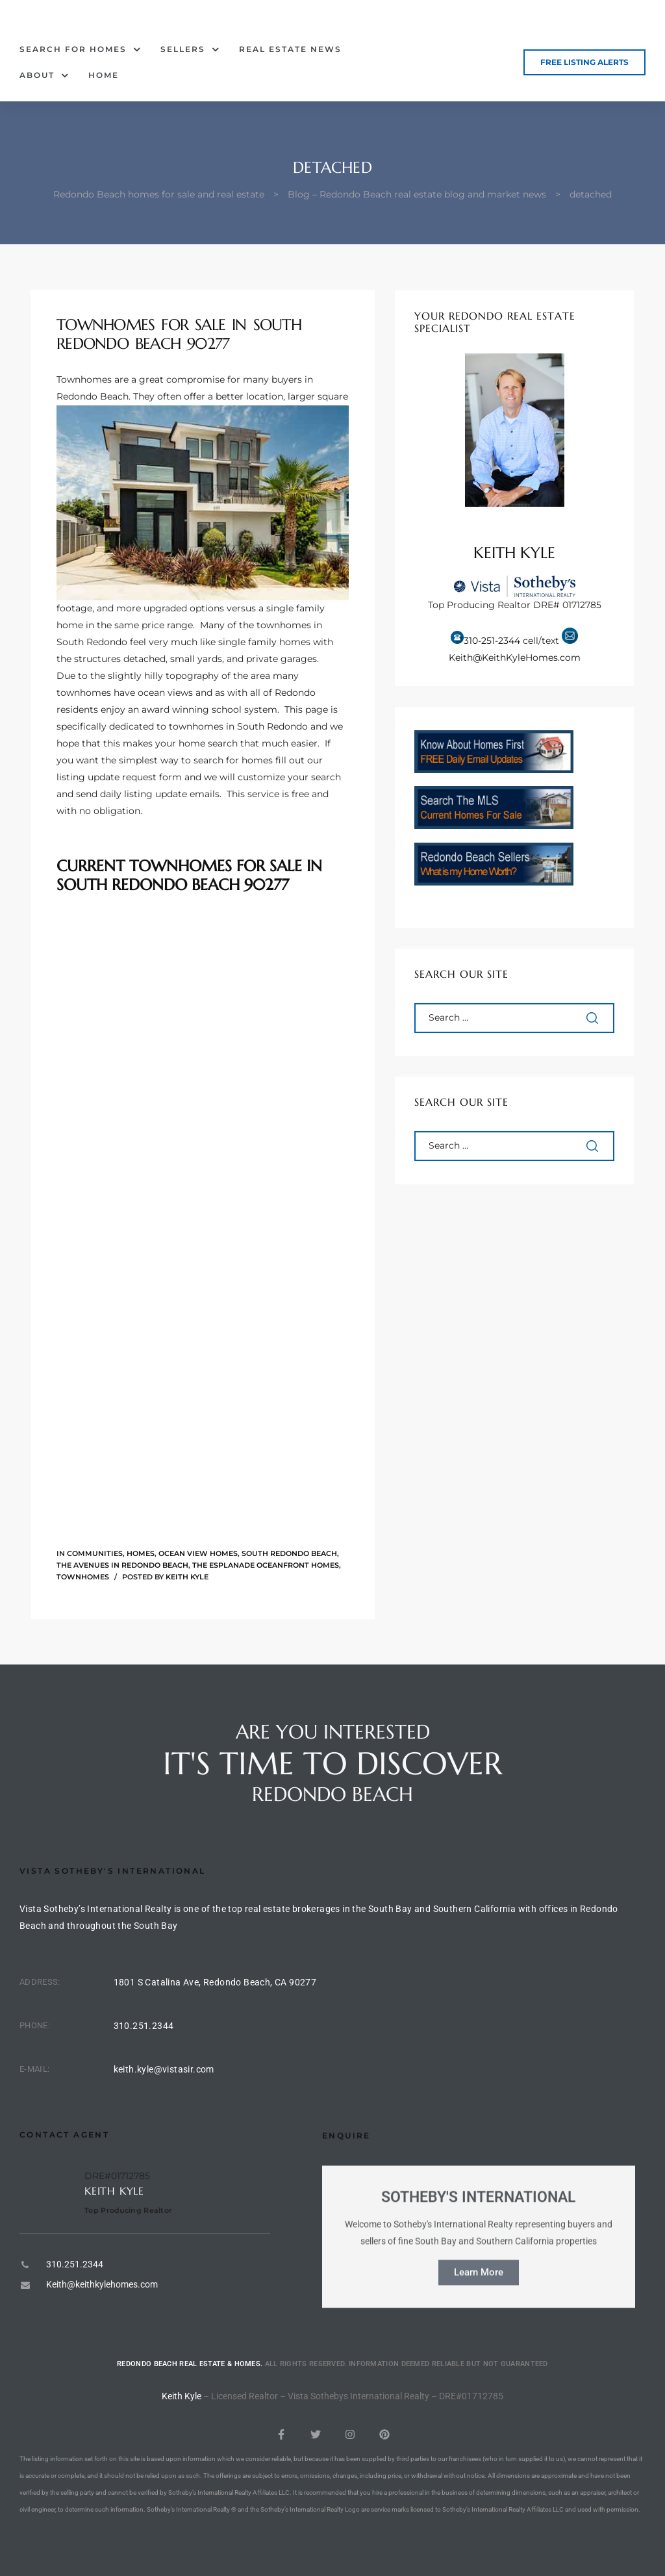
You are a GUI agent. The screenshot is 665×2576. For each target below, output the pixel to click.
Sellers (190, 49)
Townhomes (82, 1576)
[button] (584, 62)
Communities (95, 1553)
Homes (141, 1553)
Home (103, 75)
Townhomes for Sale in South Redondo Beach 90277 (178, 334)
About (44, 75)
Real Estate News (290, 49)
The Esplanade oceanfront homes (265, 1565)
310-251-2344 (492, 640)
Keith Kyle (187, 1576)
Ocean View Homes (198, 1553)
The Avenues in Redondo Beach (122, 1565)
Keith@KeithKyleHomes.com (515, 657)
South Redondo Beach (289, 1553)
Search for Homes (80, 49)
